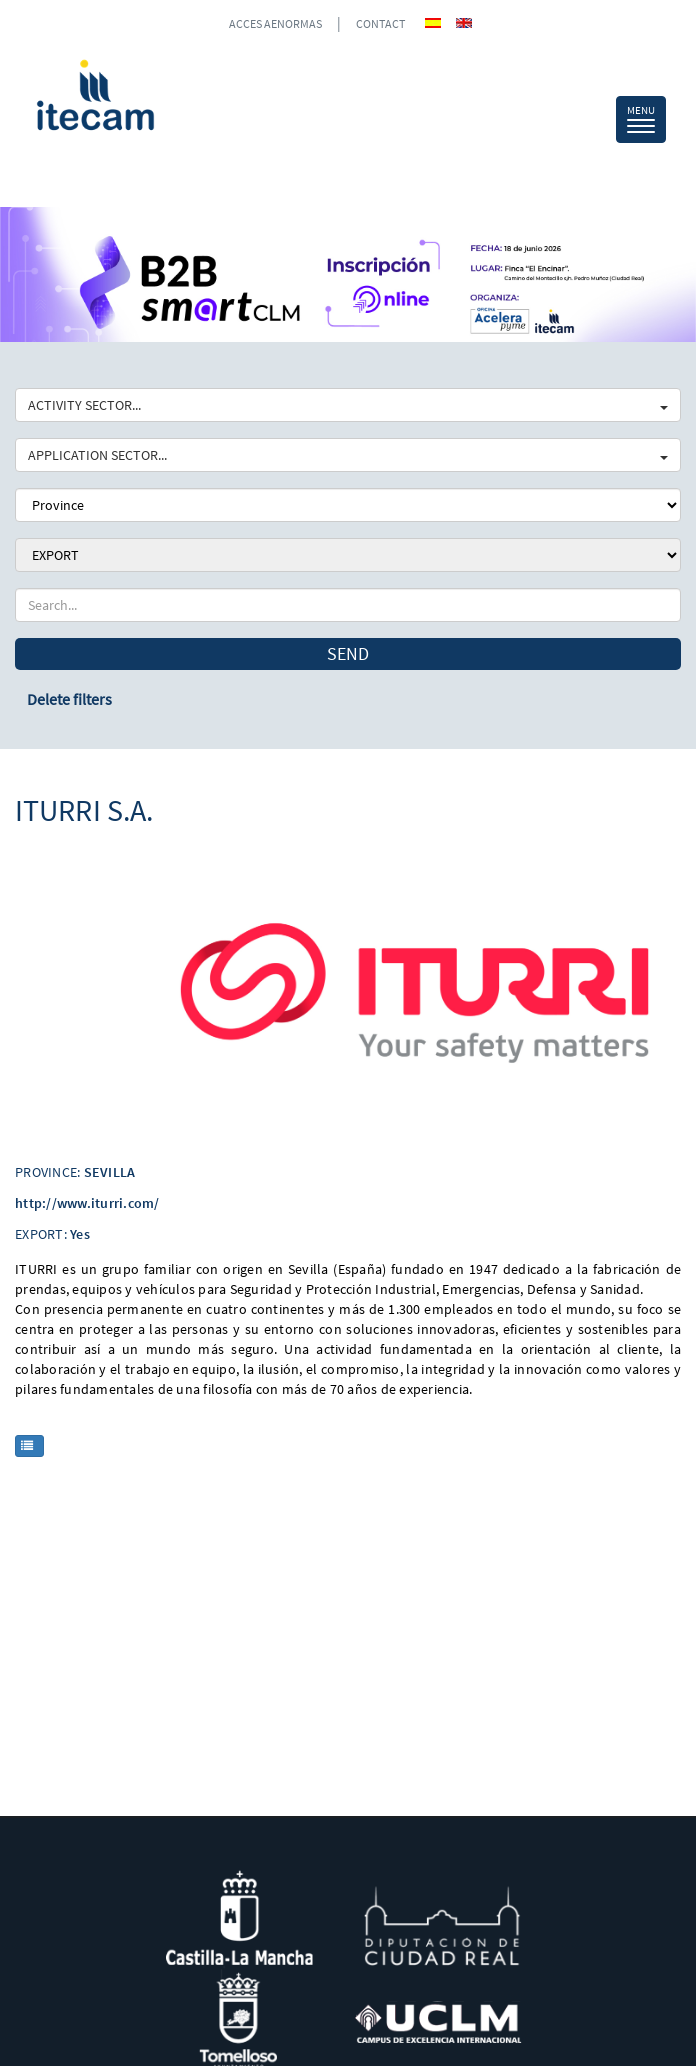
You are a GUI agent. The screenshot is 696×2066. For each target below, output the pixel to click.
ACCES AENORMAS (275, 23)
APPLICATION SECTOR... (348, 455)
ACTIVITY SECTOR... (348, 405)
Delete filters (69, 699)
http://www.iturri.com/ (87, 1203)
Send (348, 653)
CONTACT (380, 23)
